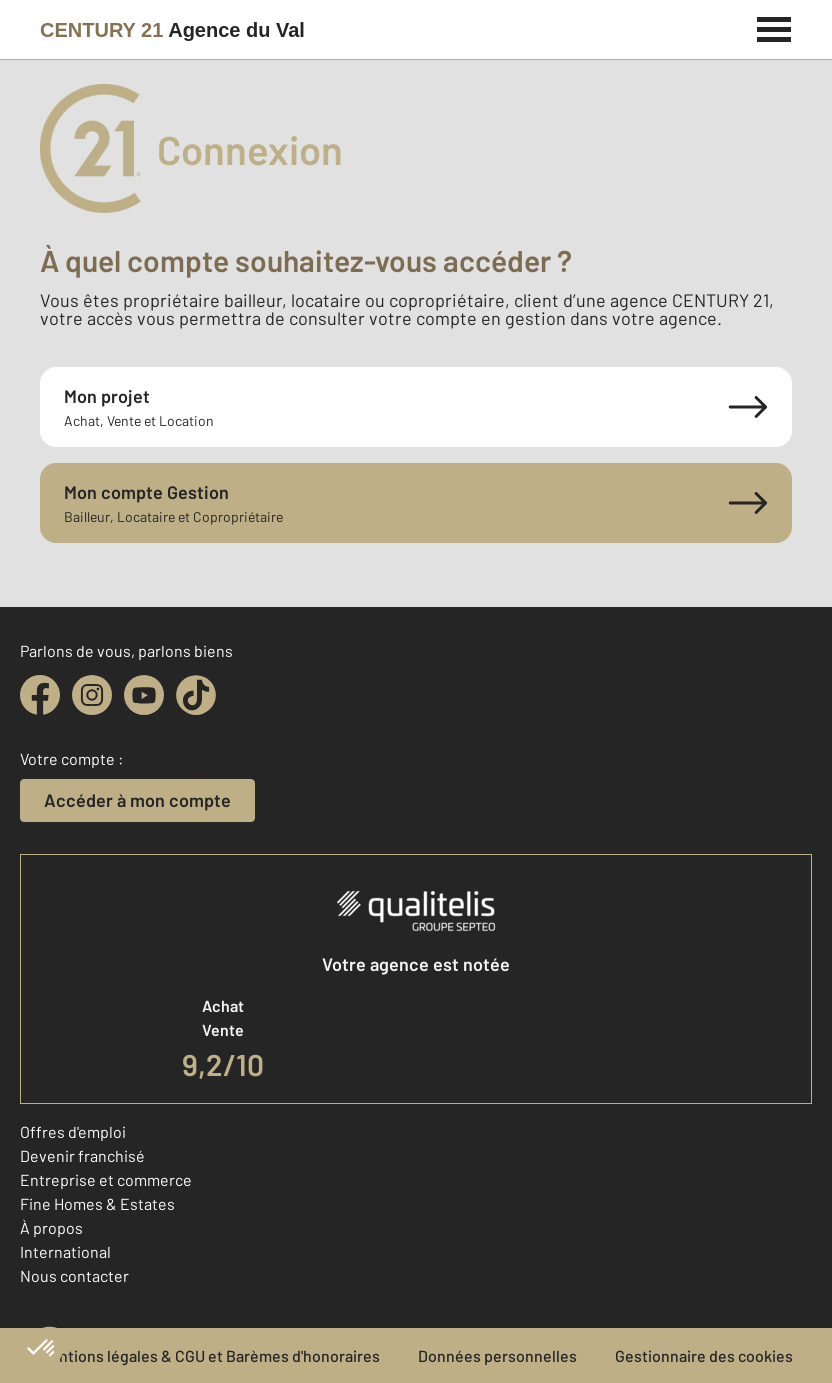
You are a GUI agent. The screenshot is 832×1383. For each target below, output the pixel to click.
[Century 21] (172, 30)
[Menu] (774, 27)
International (65, 1251)
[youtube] (144, 695)
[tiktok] (196, 695)
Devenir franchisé (82, 1155)
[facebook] (40, 695)
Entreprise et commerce (106, 1179)
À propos (51, 1227)
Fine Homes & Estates (97, 1203)
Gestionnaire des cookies (704, 1355)
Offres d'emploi (73, 1131)
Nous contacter (74, 1275)
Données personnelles (497, 1355)
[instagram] (92, 695)
